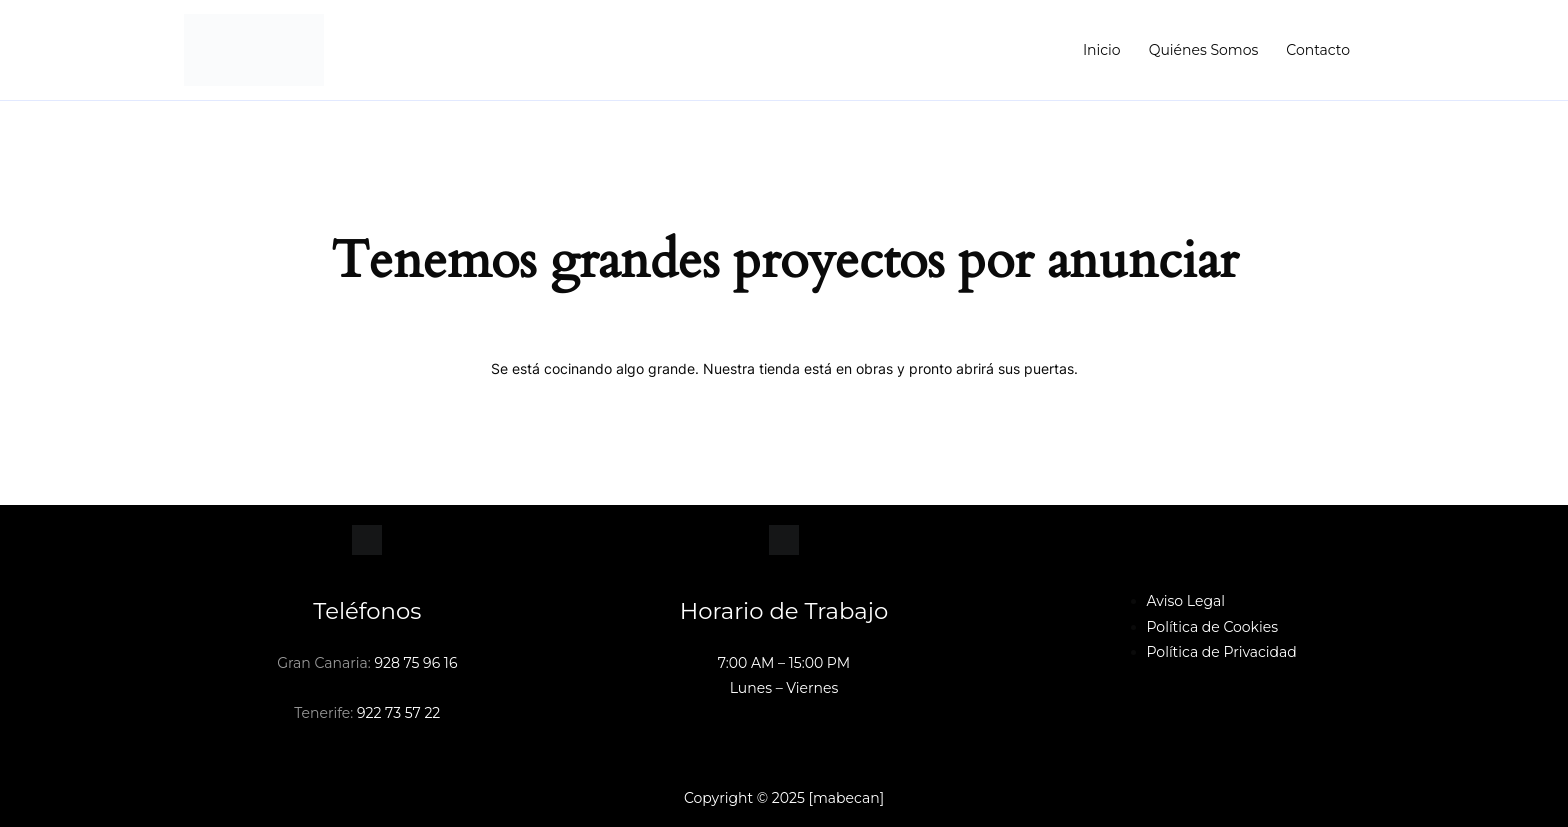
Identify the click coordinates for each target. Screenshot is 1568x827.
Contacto (1318, 50)
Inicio (1102, 50)
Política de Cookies (1213, 627)
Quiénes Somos (1204, 50)
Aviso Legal (1186, 601)
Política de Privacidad (1222, 652)
